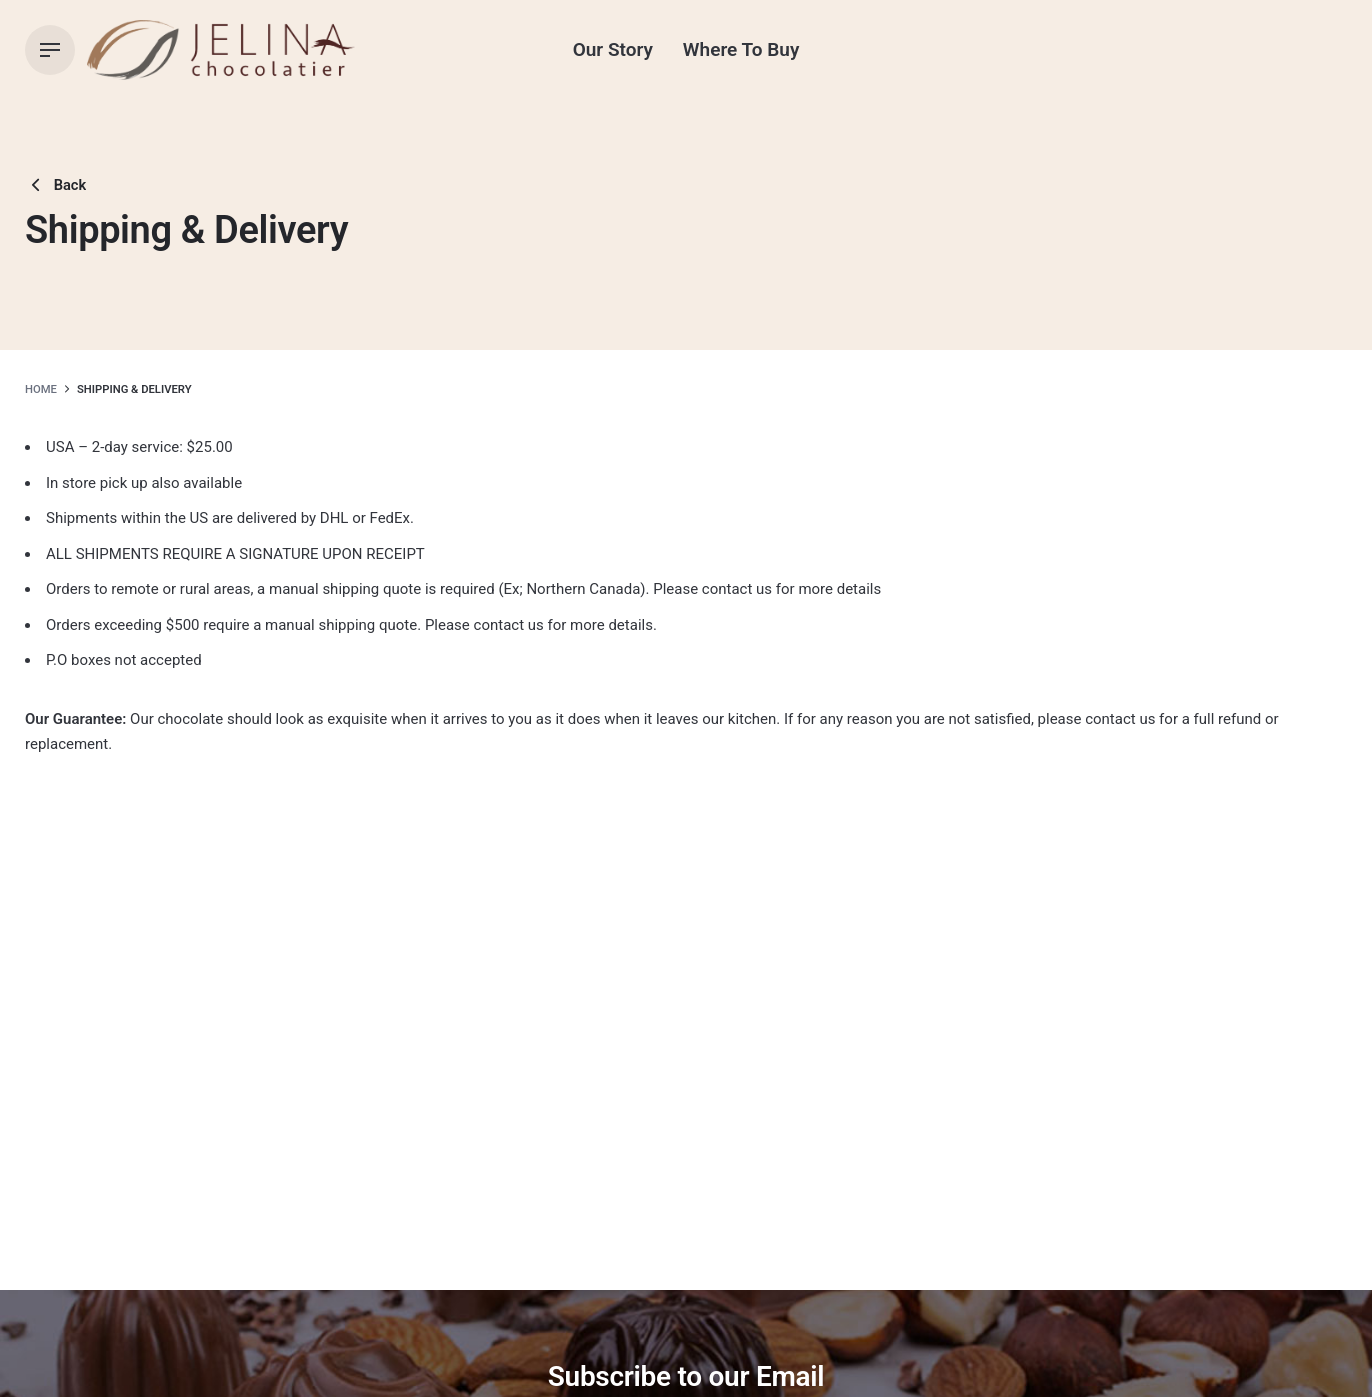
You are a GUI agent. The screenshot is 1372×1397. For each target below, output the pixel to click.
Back (55, 185)
